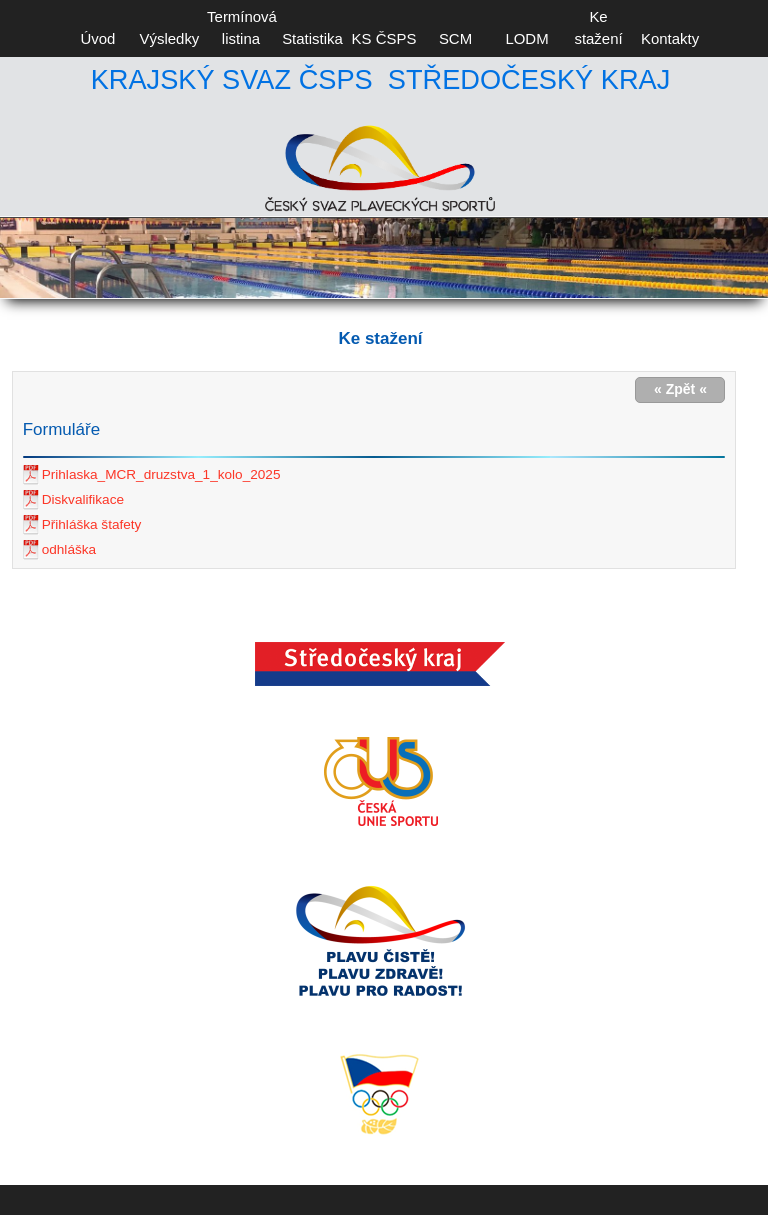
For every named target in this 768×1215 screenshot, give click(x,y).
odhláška (69, 549)
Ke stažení (598, 27)
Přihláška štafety (92, 524)
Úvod (97, 38)
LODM (526, 38)
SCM (455, 38)
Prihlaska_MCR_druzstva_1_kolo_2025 (161, 474)
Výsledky (170, 38)
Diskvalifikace (83, 499)
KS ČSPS (384, 38)
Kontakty (670, 38)
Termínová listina (241, 27)
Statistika (312, 38)
